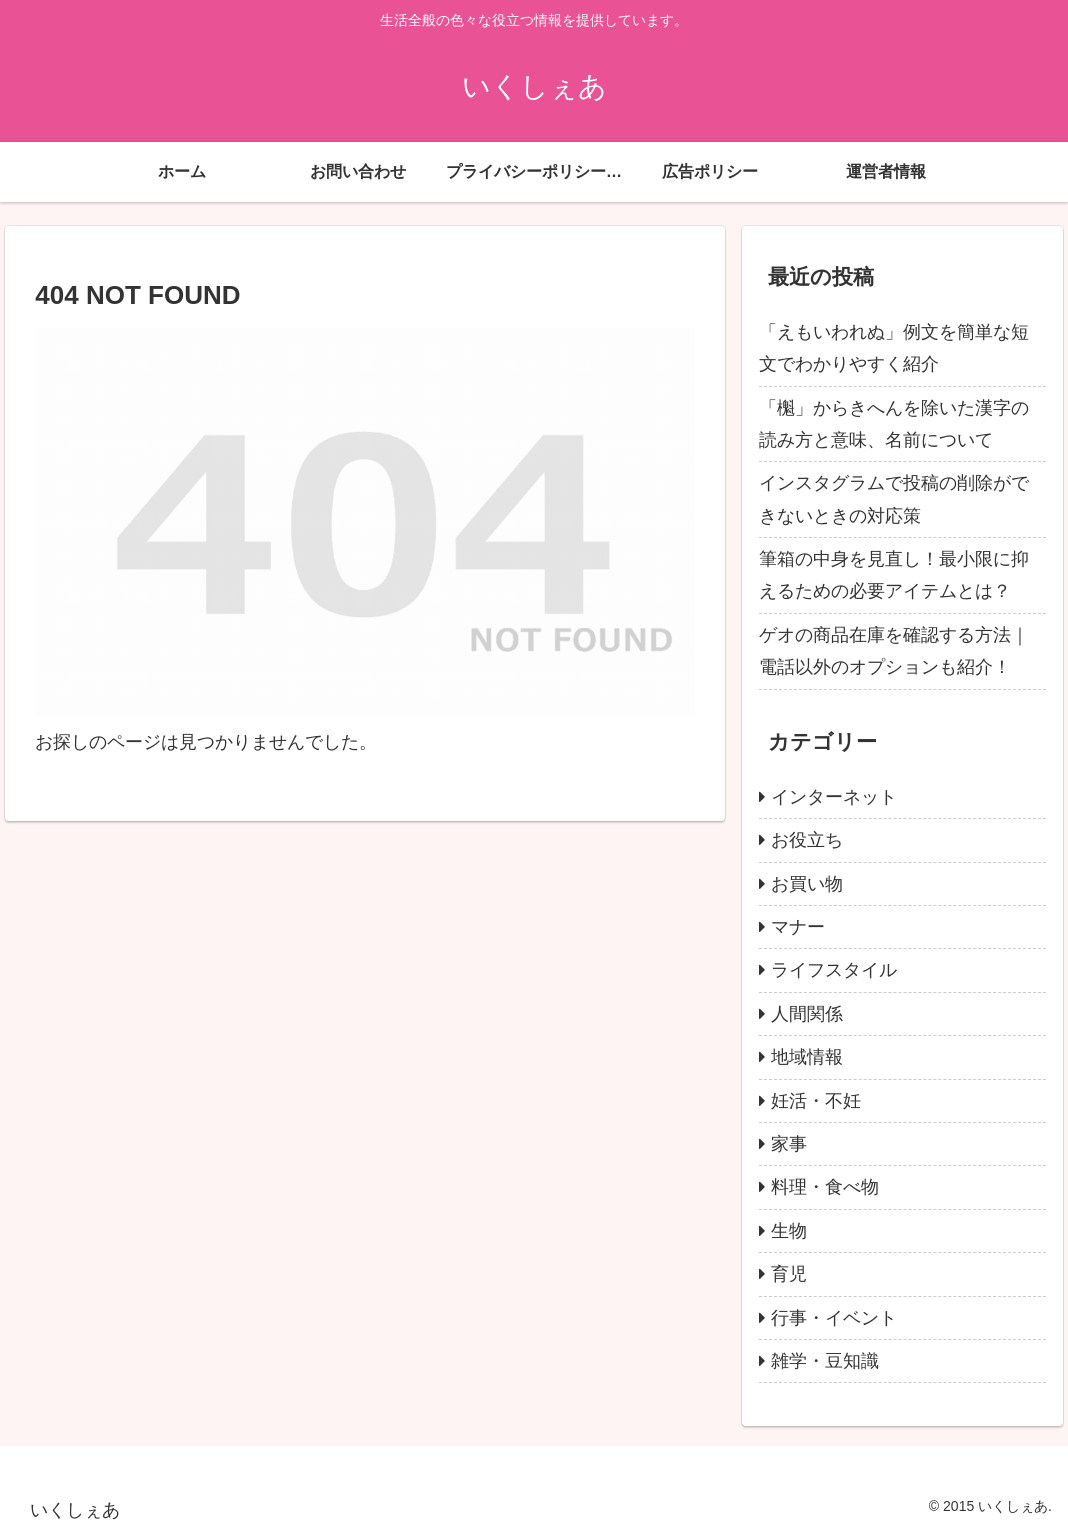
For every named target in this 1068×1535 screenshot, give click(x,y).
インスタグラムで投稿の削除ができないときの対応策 (894, 499)
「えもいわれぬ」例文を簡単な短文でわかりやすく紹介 (894, 348)
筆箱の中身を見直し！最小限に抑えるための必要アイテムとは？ (894, 575)
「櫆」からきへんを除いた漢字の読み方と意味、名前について (894, 424)
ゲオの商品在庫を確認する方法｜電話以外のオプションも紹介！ (894, 651)
